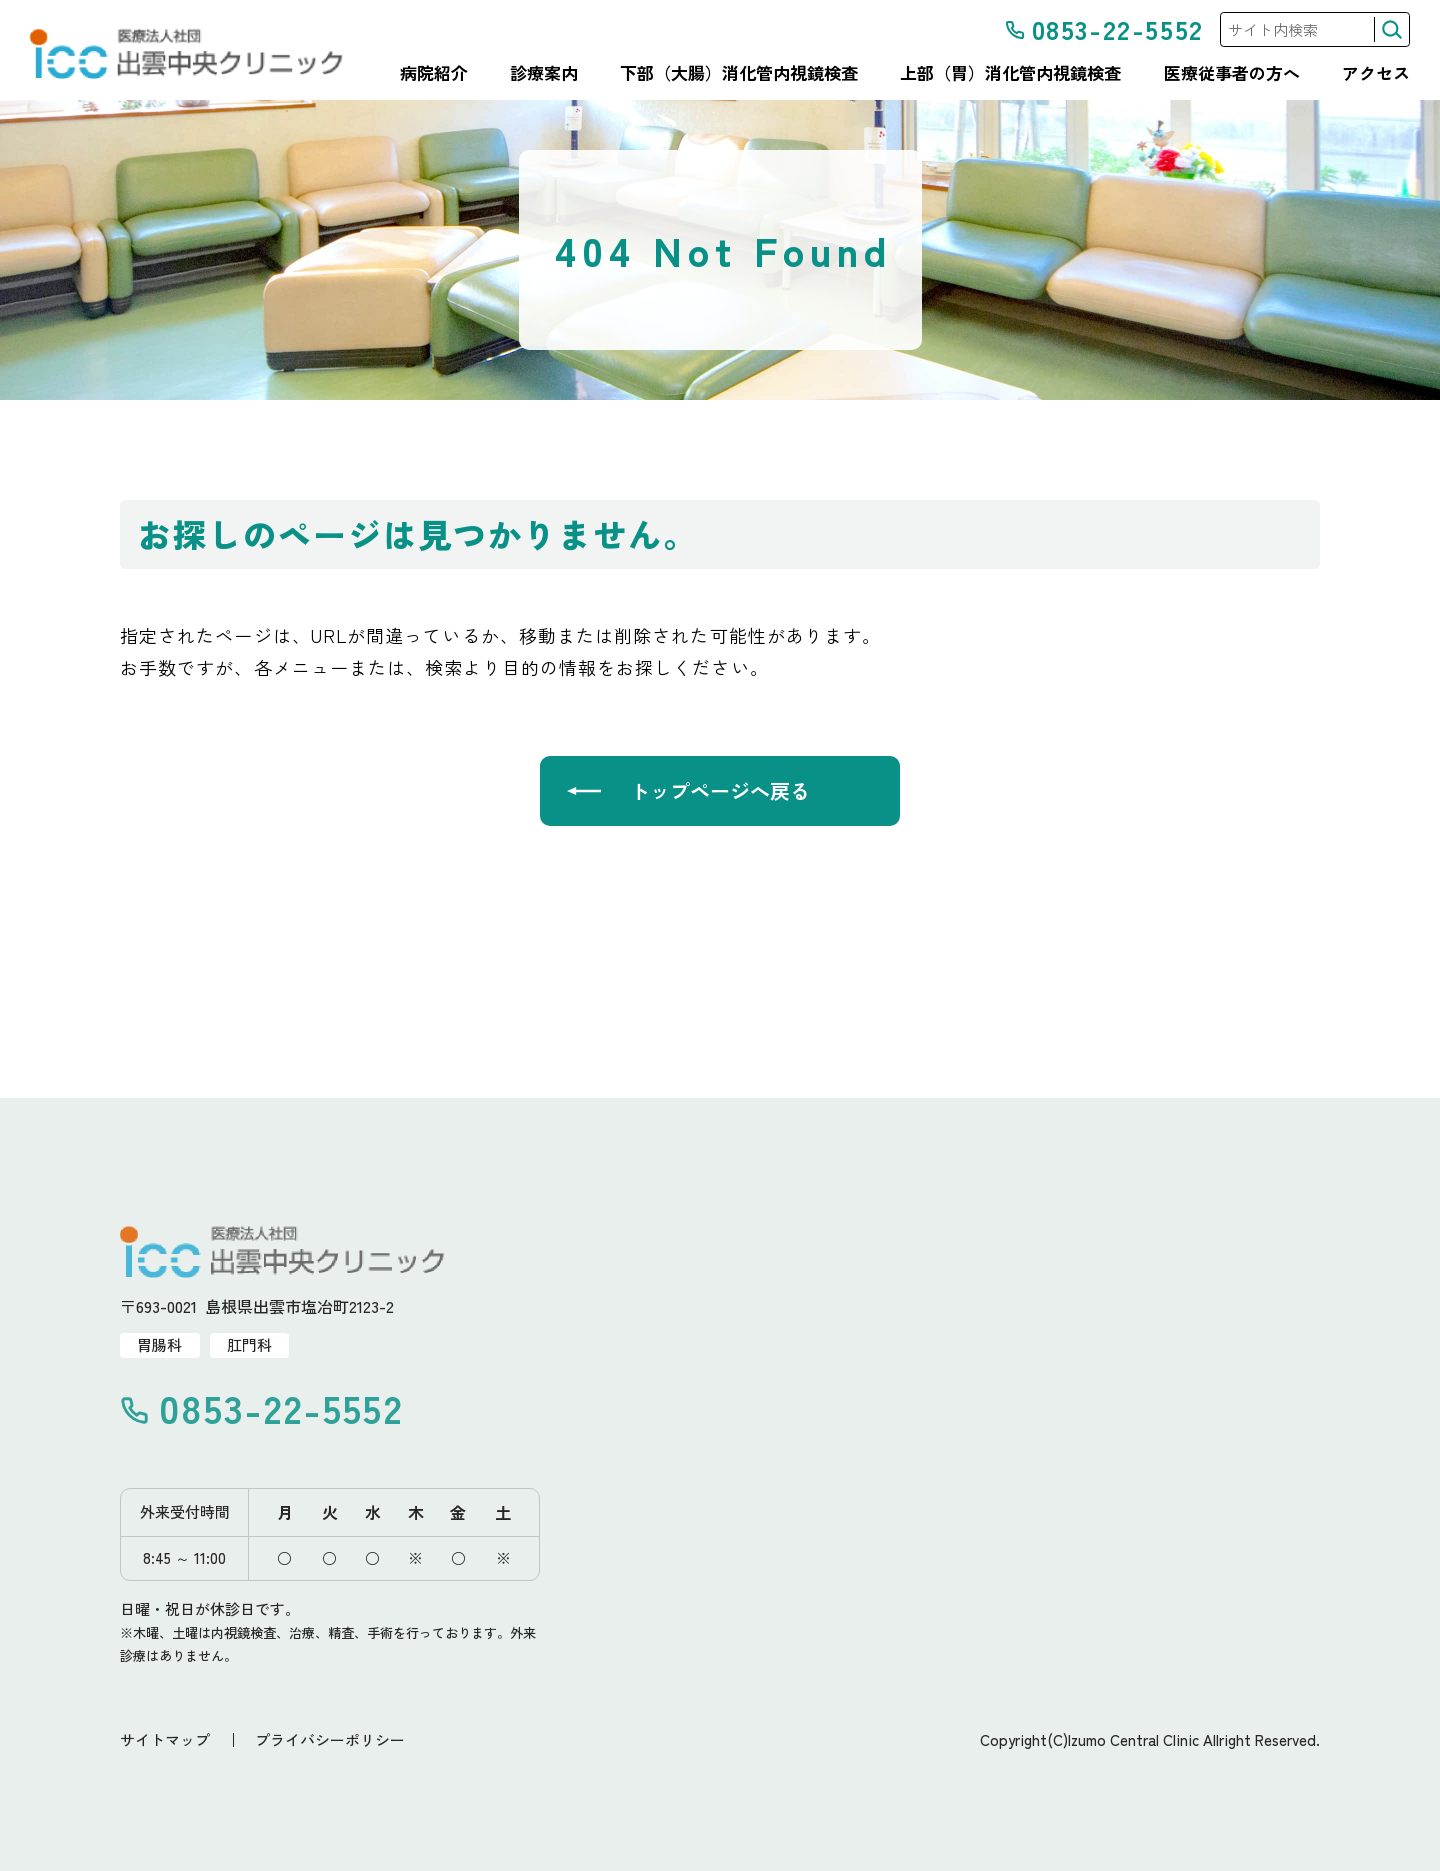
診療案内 (544, 73)
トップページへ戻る (720, 790)
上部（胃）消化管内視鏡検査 (1010, 73)
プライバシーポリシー (330, 1739)
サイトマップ (165, 1739)
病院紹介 (434, 73)
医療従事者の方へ (1232, 73)
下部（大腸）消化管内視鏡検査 (739, 73)
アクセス (1376, 73)
